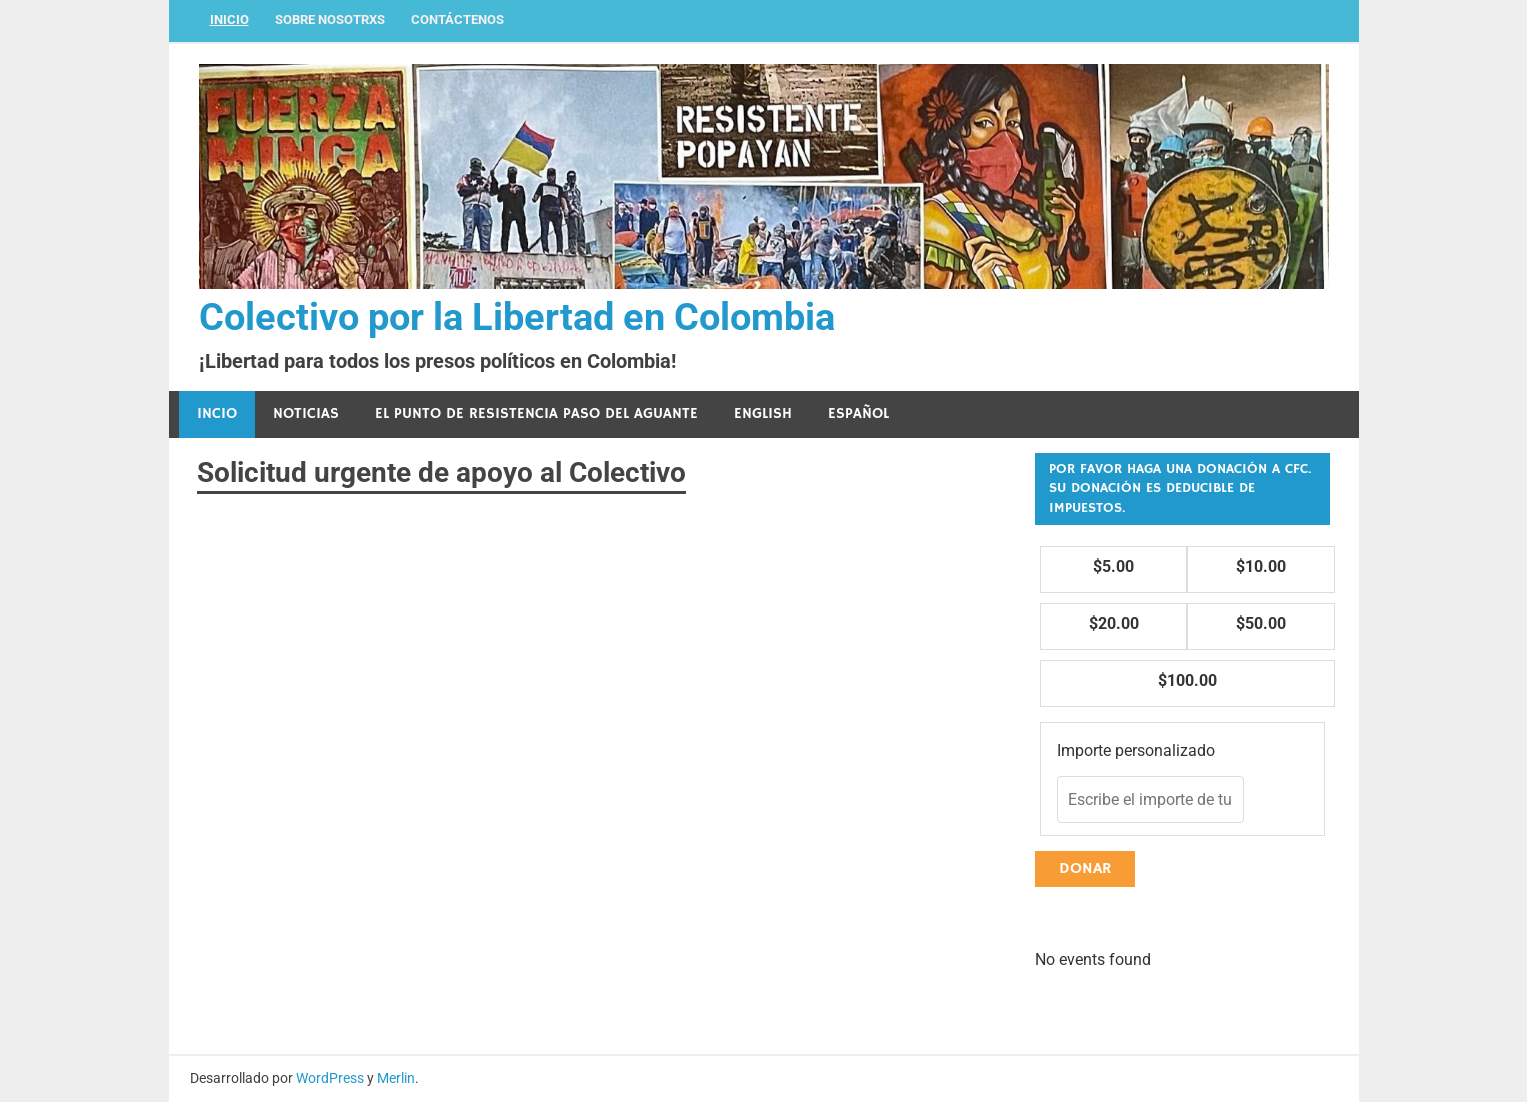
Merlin (396, 1078)
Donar (1085, 869)
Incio (217, 413)
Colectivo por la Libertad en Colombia (517, 317)
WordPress (330, 1078)
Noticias (306, 413)
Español (858, 413)
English (763, 413)
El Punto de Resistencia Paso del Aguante (536, 413)
